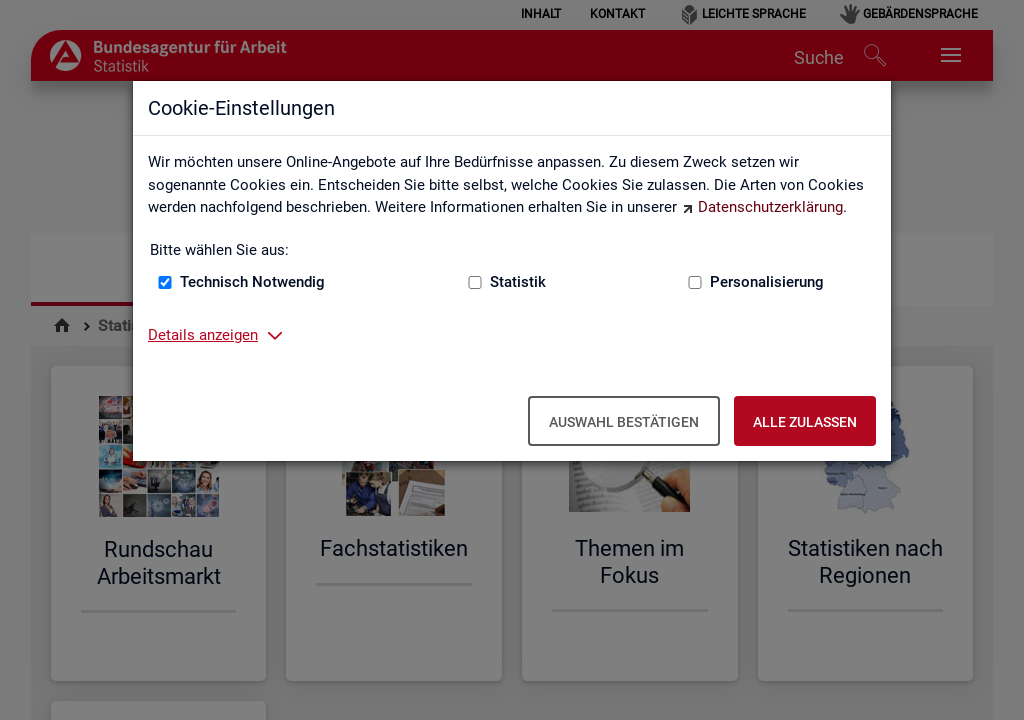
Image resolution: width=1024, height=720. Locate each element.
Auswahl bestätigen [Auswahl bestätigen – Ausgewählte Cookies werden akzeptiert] (624, 422)
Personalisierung (767, 282)
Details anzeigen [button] (203, 335)
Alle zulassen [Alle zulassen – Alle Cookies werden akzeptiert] (805, 422)
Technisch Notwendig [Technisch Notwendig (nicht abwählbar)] (252, 282)
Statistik (518, 282)
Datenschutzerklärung (770, 207)
